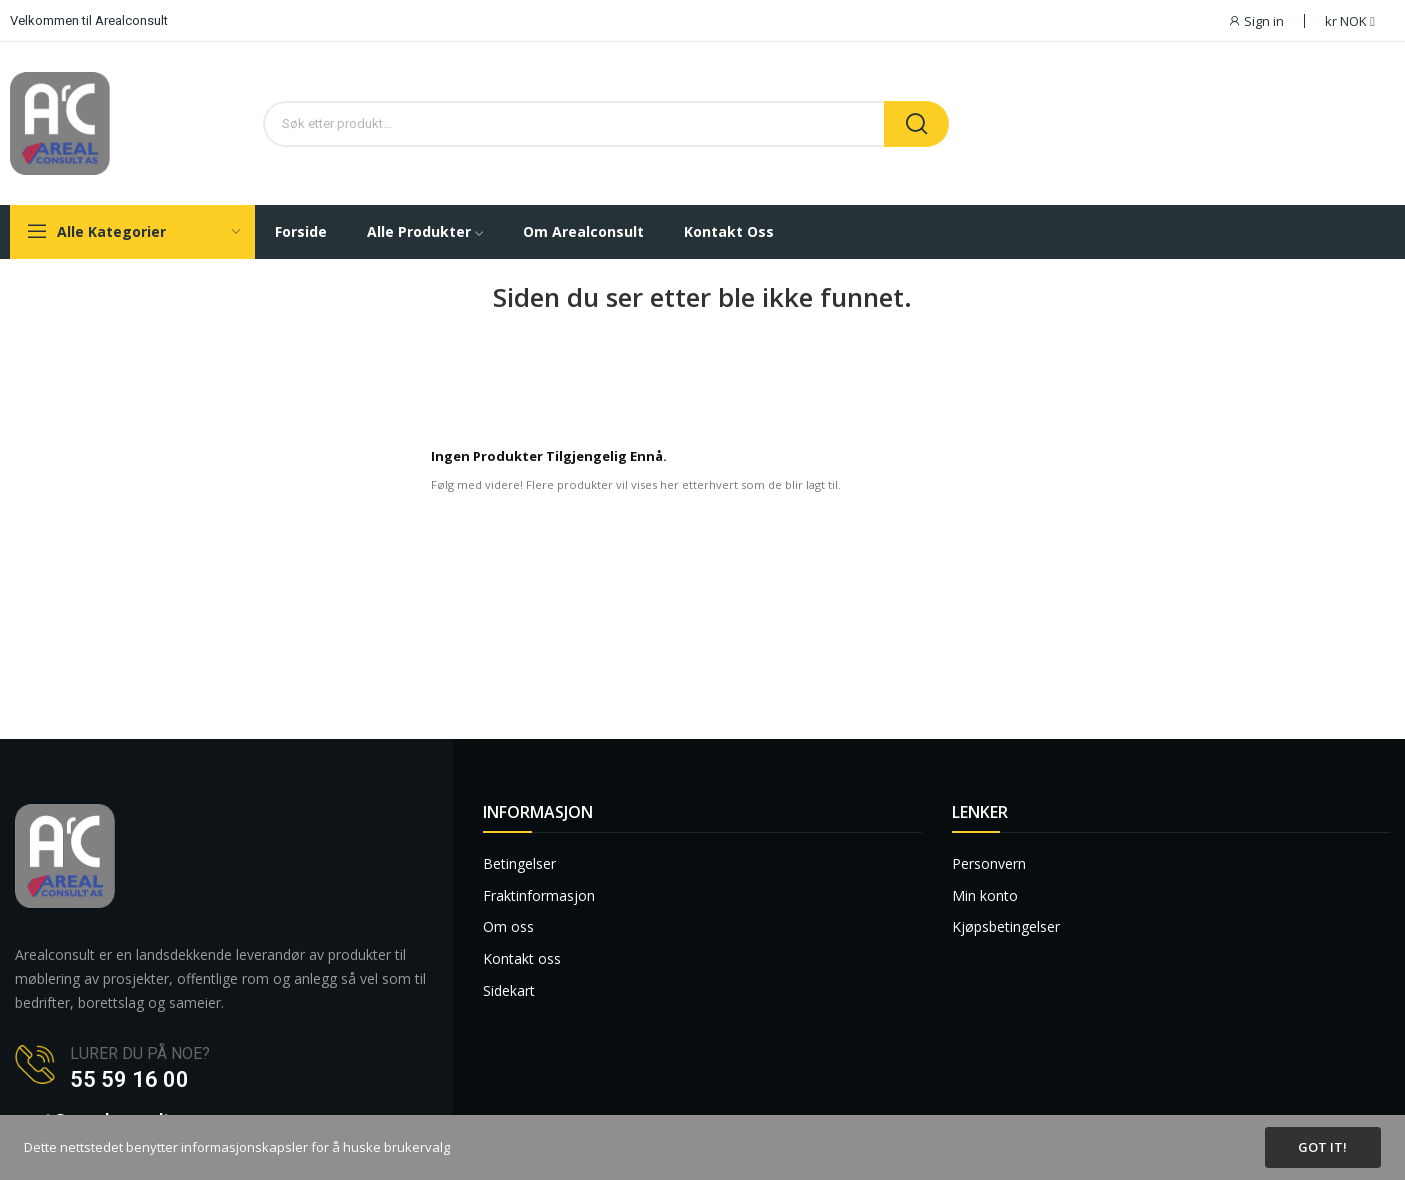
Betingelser (519, 863)
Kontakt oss (522, 958)
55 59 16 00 (129, 1079)
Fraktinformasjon (539, 895)
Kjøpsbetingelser (1006, 926)
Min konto (985, 895)
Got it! (1322, 1147)
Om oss (508, 926)
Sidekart (509, 990)
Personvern (989, 863)
